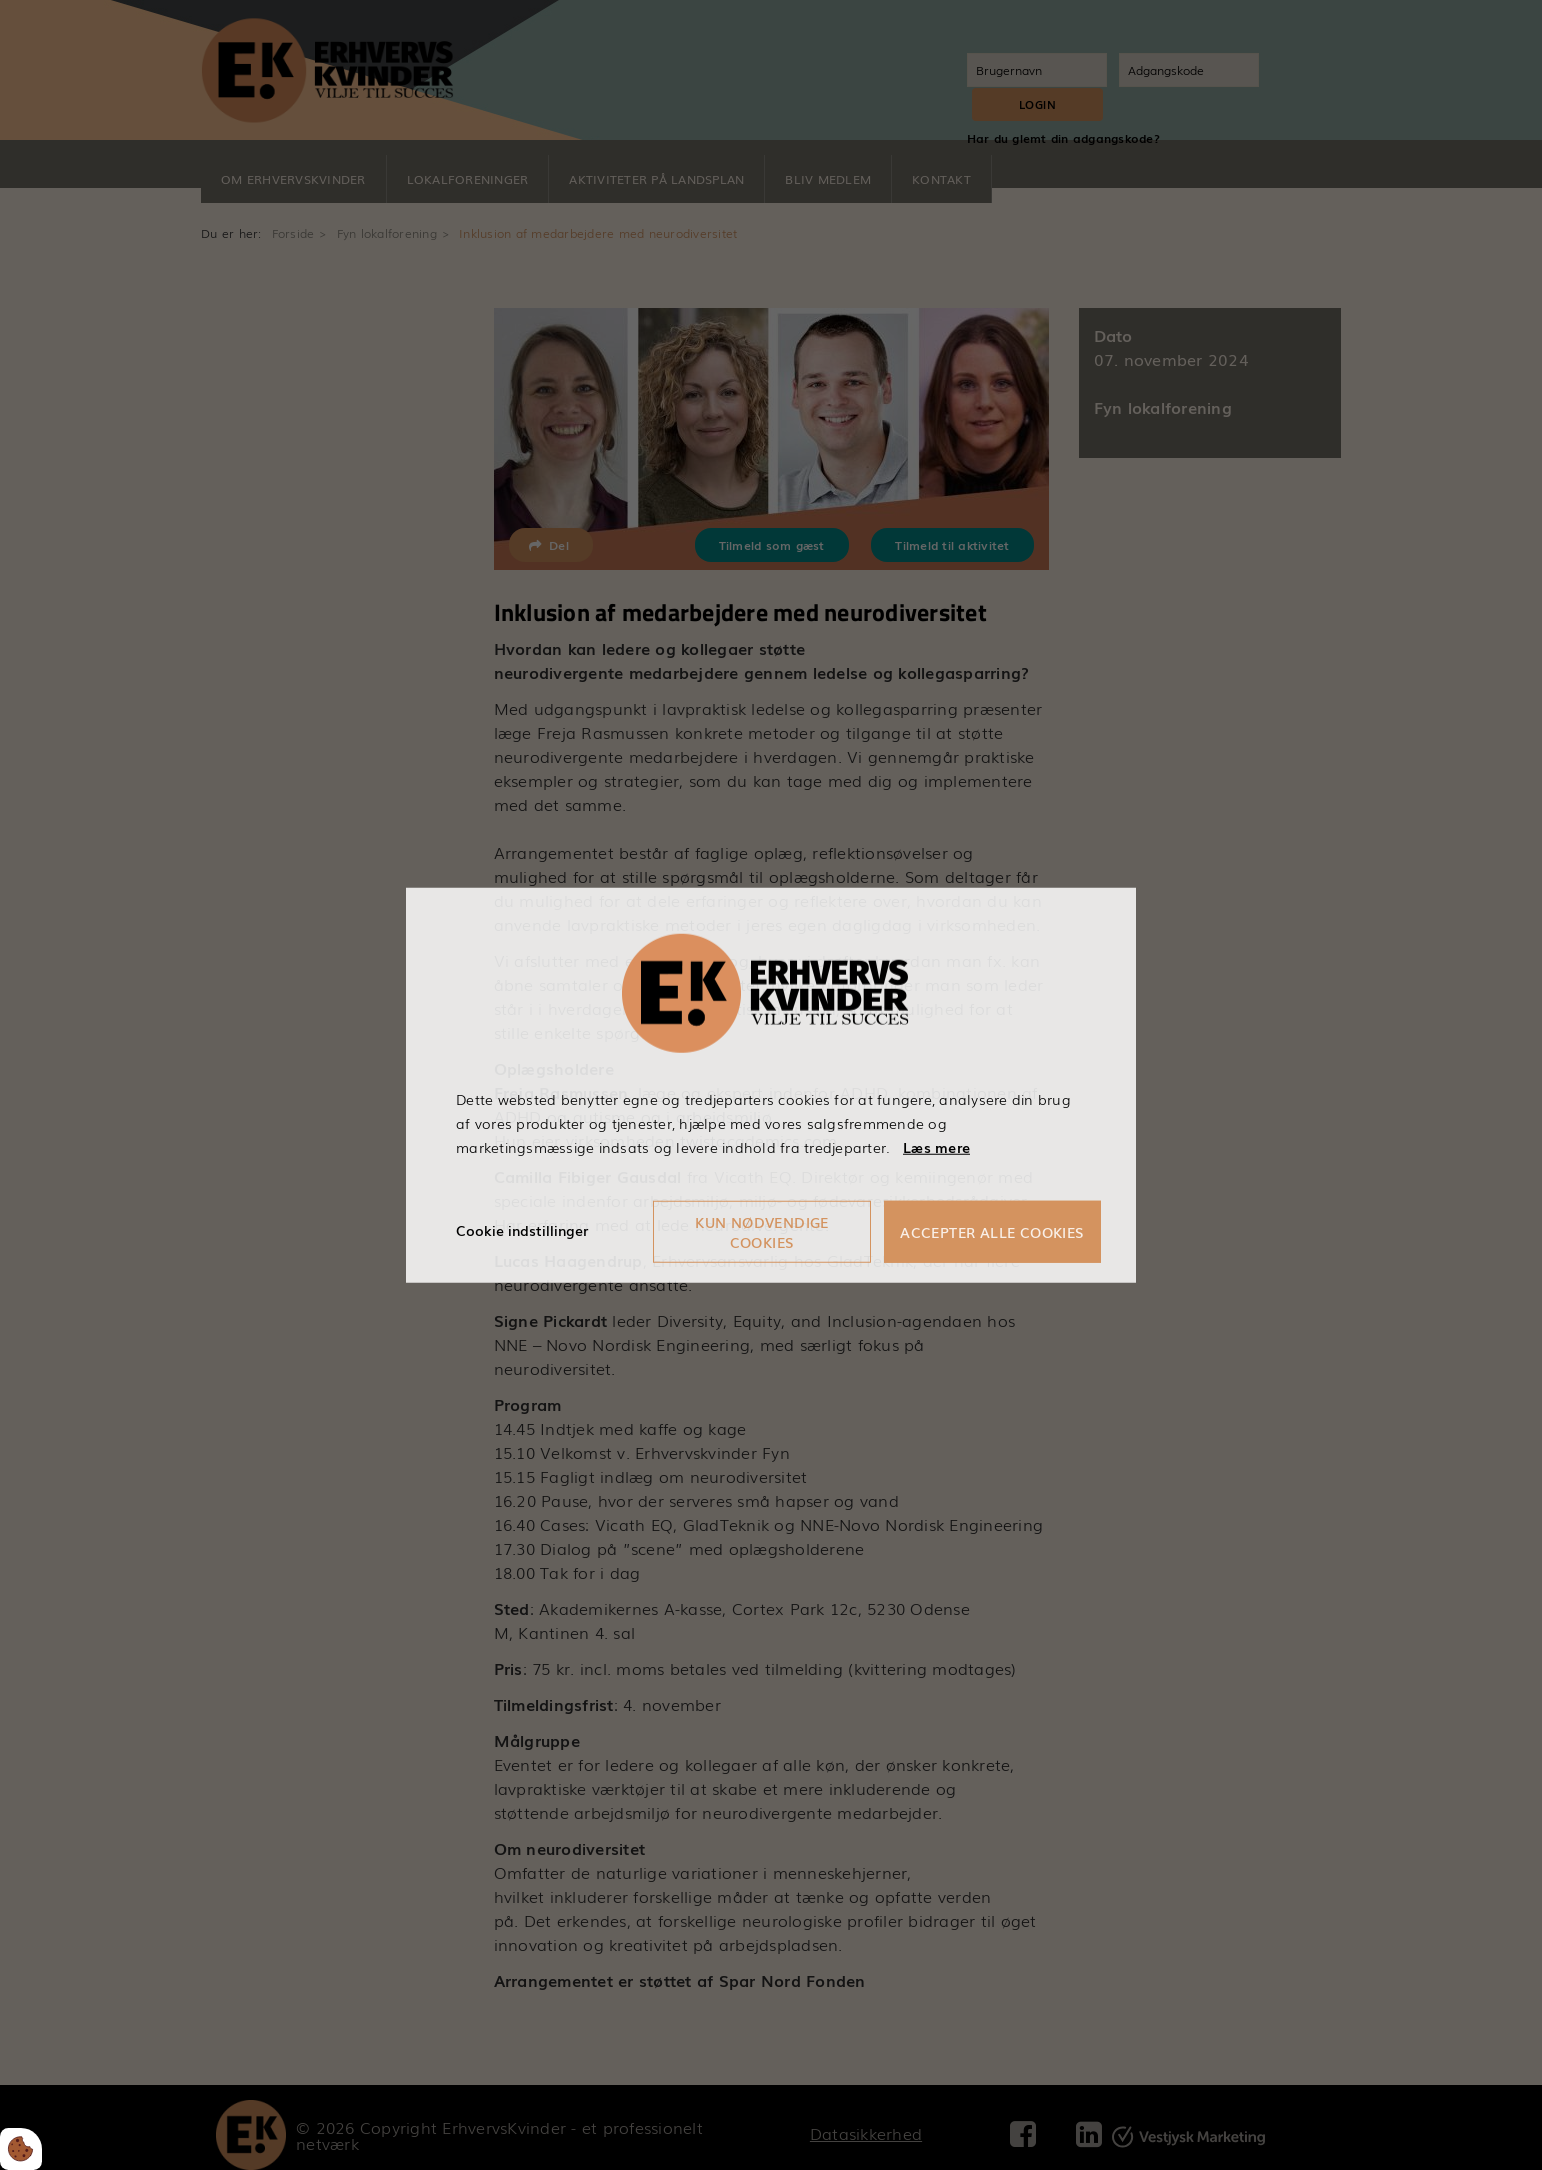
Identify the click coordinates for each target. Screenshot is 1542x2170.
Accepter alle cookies (993, 1231)
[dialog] (771, 1084)
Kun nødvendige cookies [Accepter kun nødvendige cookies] (762, 1231)
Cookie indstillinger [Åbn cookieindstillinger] (522, 1230)
